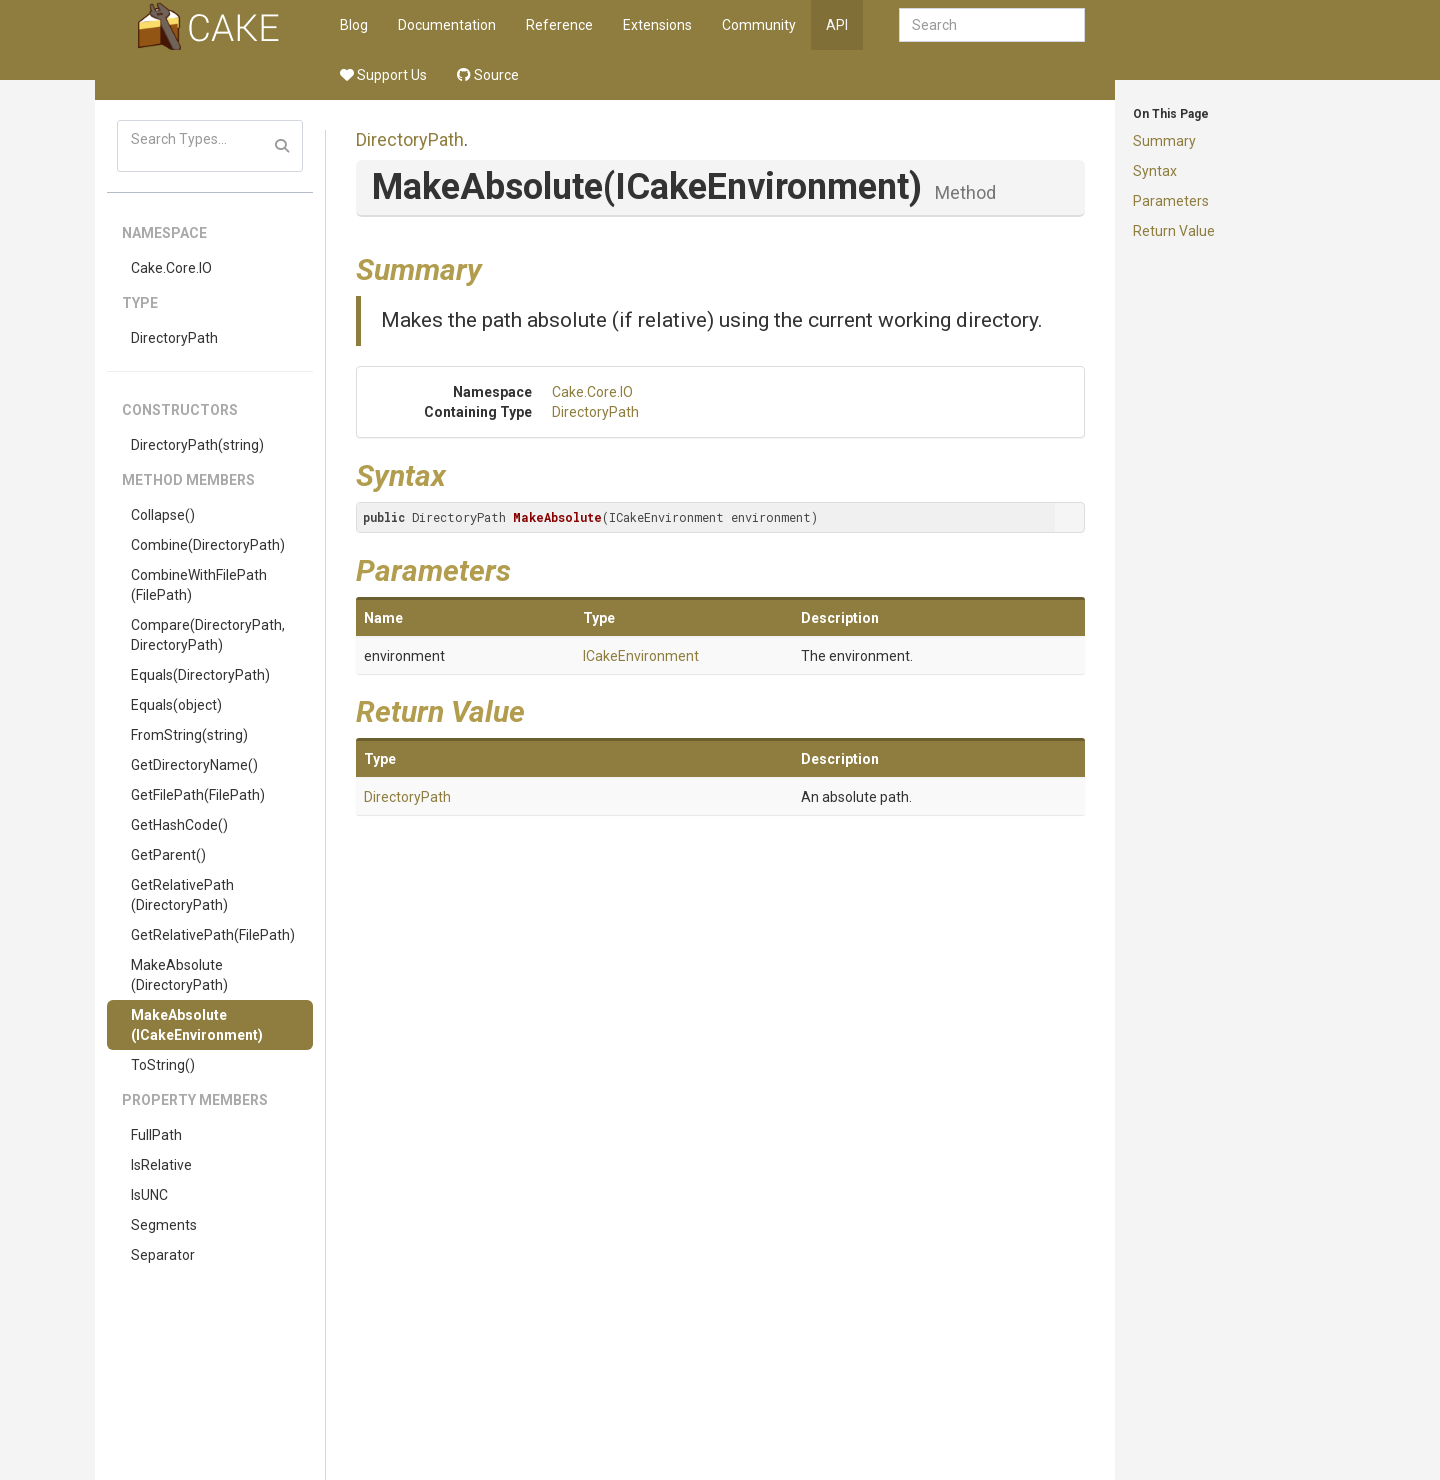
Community (759, 25)
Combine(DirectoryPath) (208, 545)
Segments (164, 1225)
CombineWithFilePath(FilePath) (199, 585)
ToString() (163, 1065)
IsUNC (149, 1195)
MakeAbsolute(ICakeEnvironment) (197, 1025)
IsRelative (161, 1165)
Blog (354, 25)
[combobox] (992, 25)
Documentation (447, 25)
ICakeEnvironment (641, 656)
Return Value (1174, 231)
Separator (163, 1255)
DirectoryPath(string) (197, 445)
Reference (559, 25)
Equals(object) (176, 705)
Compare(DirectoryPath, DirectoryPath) (208, 635)
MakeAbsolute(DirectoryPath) (179, 975)
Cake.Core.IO (171, 268)
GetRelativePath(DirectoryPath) (182, 895)
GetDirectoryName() (194, 765)
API (837, 25)
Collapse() (163, 515)
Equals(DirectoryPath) (200, 675)
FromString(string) (189, 735)
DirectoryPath (174, 338)
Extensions (657, 25)
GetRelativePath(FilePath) (213, 935)
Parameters (1171, 201)
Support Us (383, 75)
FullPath (156, 1135)
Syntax (1155, 171)
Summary (1164, 141)
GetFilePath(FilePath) (198, 795)
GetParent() (168, 855)
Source (488, 75)
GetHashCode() (179, 825)
